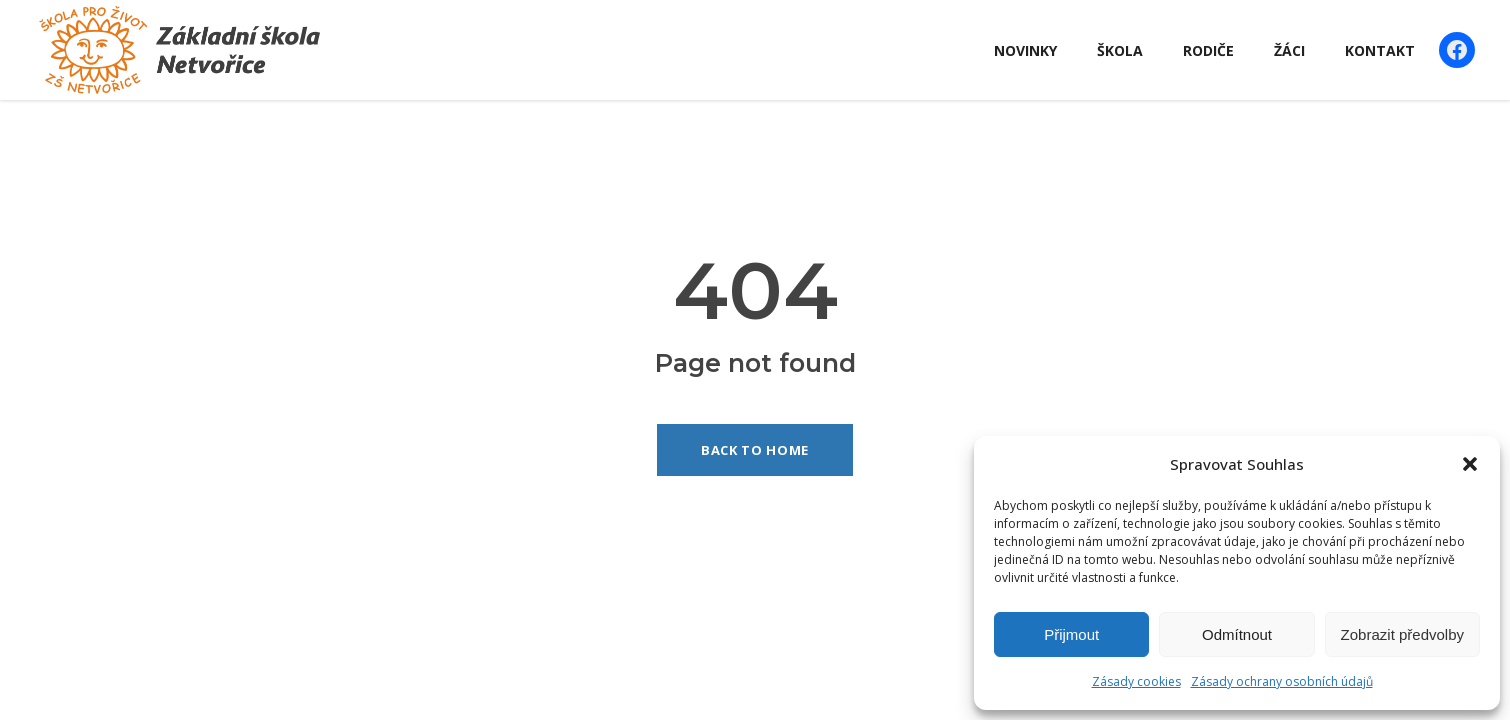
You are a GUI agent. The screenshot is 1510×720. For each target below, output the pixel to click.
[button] (1470, 464)
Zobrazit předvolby (1402, 634)
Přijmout (1071, 634)
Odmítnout (1237, 634)
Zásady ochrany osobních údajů (1282, 681)
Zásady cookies (1136, 681)
